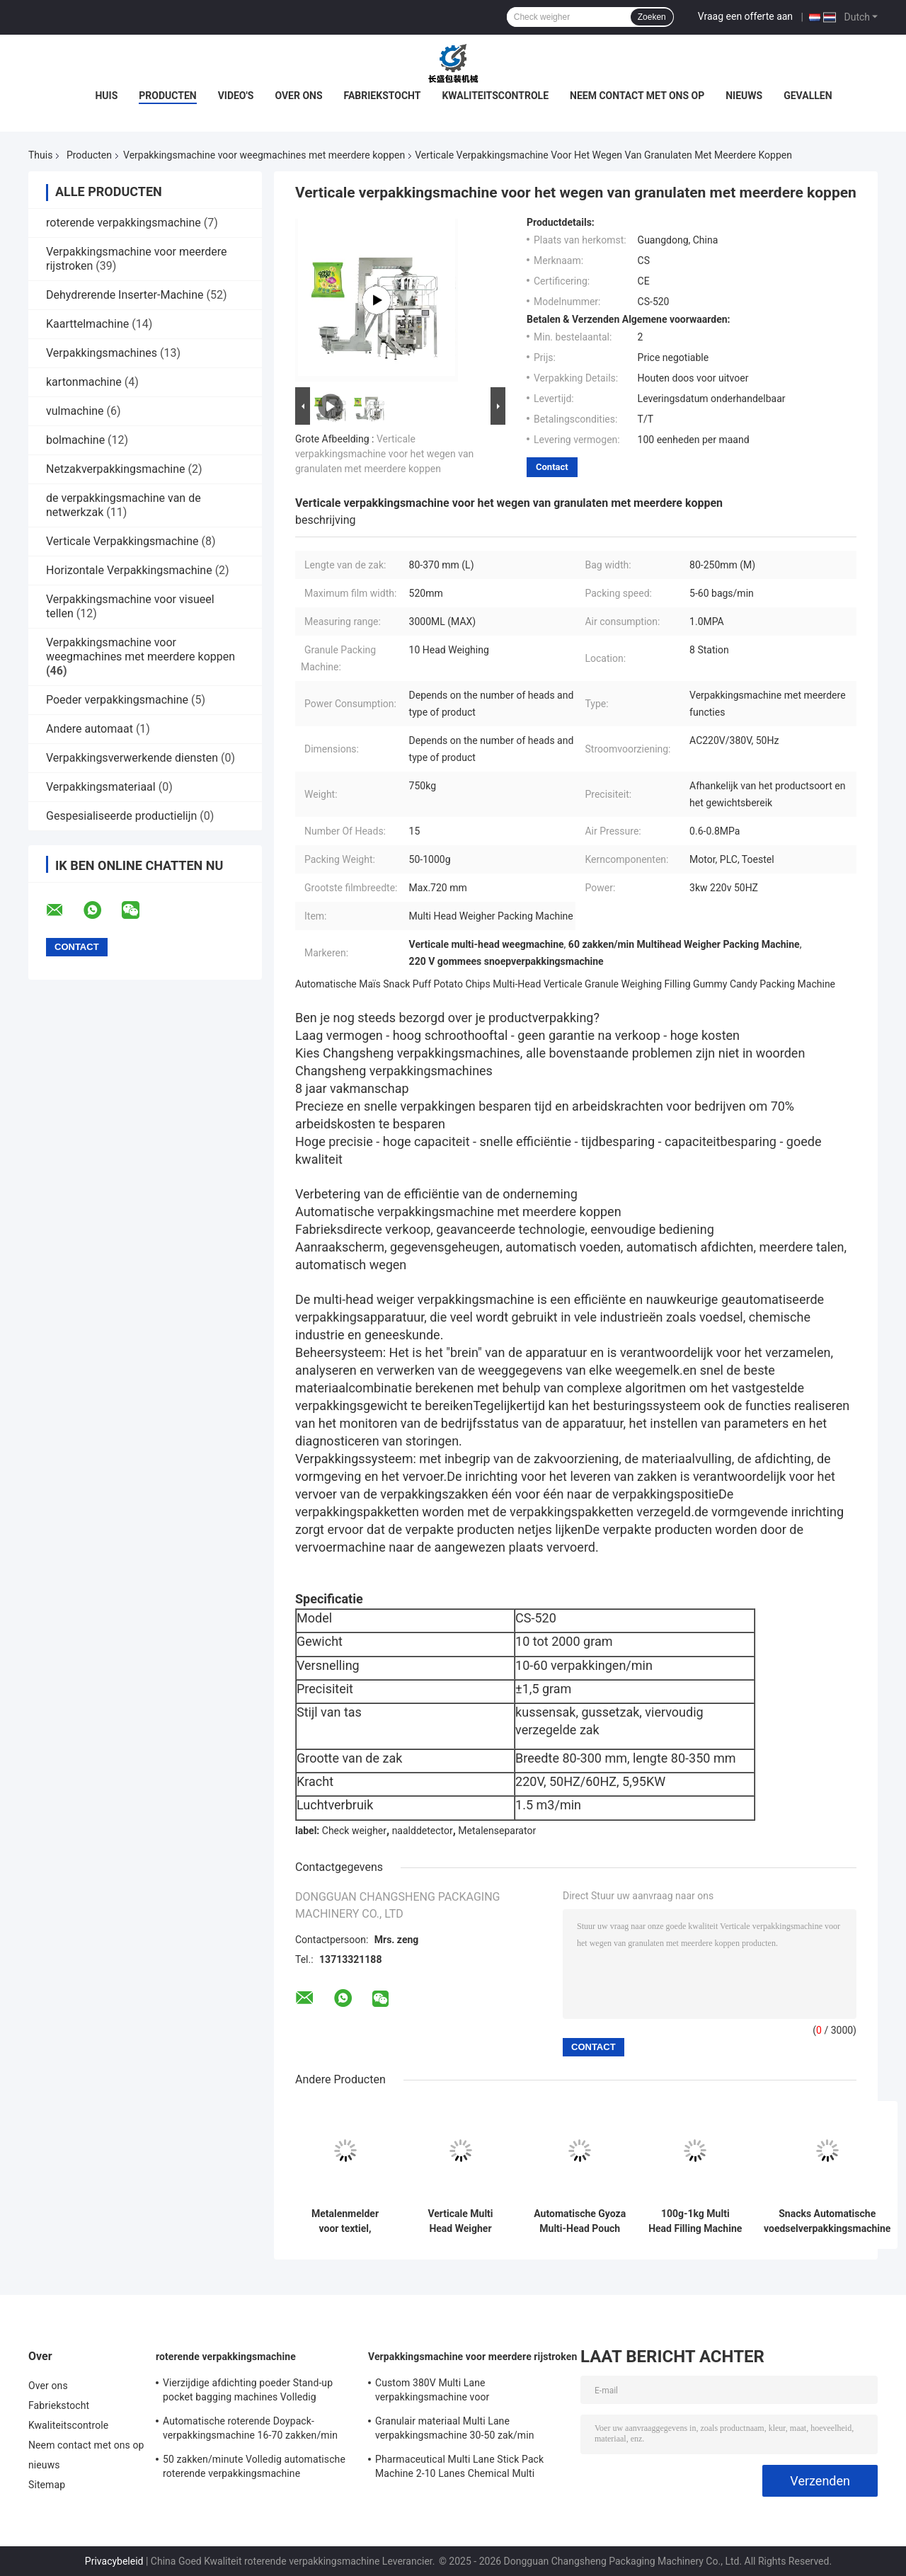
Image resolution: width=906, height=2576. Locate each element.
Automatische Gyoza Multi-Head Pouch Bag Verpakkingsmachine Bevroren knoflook (579, 2221)
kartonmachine (84, 382)
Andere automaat (89, 728)
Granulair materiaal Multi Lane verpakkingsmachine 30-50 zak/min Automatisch (454, 2430)
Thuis (40, 155)
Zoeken (652, 17)
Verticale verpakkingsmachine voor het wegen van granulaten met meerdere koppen (384, 453)
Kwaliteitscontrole (495, 95)
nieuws (744, 95)
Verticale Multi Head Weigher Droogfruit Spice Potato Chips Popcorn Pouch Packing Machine (460, 2221)
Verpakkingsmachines (101, 353)
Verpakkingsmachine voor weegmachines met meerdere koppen (264, 155)
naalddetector (422, 1830)
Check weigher (354, 1830)
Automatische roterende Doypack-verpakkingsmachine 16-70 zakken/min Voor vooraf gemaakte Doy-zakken (250, 2430)
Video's (236, 95)
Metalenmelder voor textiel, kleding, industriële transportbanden (345, 2221)
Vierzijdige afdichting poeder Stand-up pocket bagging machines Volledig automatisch (248, 2392)
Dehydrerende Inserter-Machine (125, 295)
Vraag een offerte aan (745, 16)
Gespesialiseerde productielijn (121, 816)
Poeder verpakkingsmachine (117, 699)
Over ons (298, 95)
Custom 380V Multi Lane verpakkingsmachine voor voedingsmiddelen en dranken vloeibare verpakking (463, 2392)
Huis (106, 95)
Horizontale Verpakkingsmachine (129, 570)
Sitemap (46, 2484)
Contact (552, 467)
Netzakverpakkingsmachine (115, 469)
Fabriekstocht (382, 95)
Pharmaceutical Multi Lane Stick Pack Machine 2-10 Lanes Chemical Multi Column (459, 2468)
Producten (167, 95)
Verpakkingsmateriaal (101, 787)
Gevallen (808, 95)
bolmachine (75, 440)
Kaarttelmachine (87, 324)
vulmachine (75, 411)
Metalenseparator (497, 1830)
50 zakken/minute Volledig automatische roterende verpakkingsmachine (254, 2466)
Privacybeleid (114, 2561)
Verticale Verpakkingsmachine (122, 541)
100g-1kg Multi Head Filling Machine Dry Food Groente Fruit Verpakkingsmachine (695, 2221)
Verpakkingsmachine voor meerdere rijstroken (472, 2356)
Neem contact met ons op (637, 95)
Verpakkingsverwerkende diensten (132, 758)
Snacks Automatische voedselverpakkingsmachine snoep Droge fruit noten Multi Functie (827, 2221)
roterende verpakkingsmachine (123, 222)
